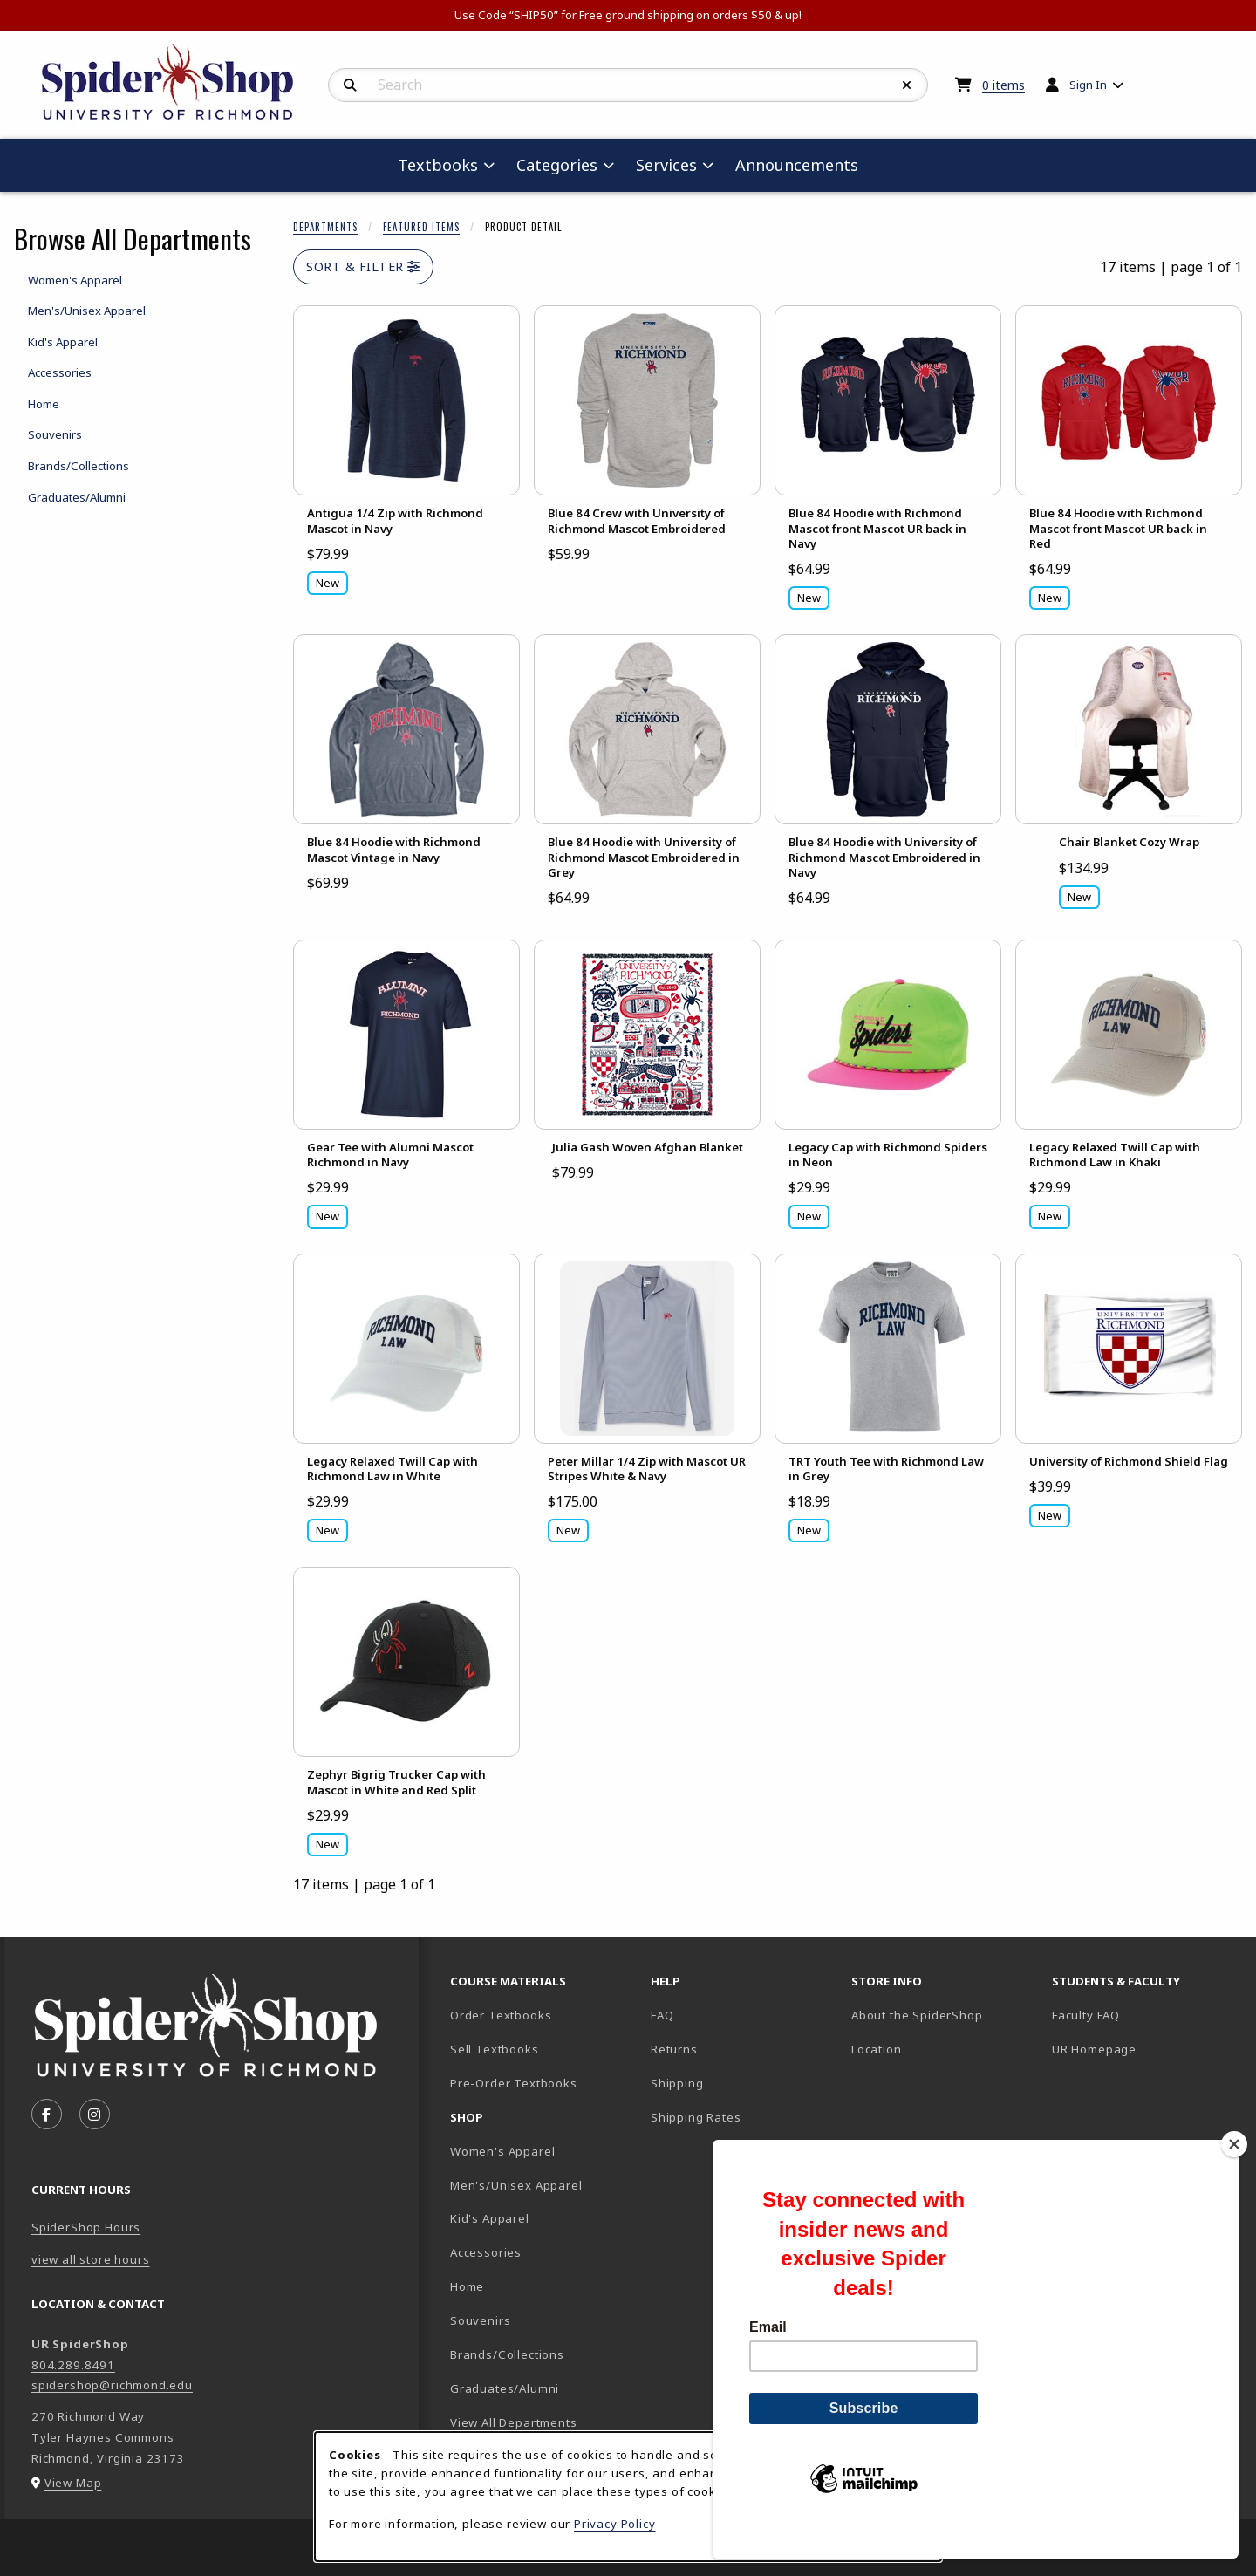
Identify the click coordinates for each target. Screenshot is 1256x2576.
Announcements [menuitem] (796, 164)
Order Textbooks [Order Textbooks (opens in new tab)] (500, 2015)
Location (876, 2049)
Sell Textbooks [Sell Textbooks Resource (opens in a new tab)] (494, 2049)
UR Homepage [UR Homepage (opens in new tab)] (1094, 2049)
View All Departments (513, 2422)
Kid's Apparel (489, 2218)
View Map (73, 2483)
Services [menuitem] (666, 164)
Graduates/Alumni (504, 2388)
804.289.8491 (73, 2365)
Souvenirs (480, 2320)
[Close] (1234, 2174)
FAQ (662, 2015)
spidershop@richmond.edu (112, 2385)
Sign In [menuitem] (1088, 84)
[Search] (350, 85)
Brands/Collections (507, 2354)
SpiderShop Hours (85, 2227)
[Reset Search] (907, 85)
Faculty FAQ (1086, 2015)
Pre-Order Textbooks (513, 2083)
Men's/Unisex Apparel (516, 2185)
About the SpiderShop (917, 2015)
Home (467, 2286)
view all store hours (90, 2259)
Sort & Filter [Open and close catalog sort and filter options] (363, 266)
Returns (674, 2049)
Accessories (486, 2252)
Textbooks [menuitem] (438, 164)
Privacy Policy (615, 2524)
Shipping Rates (696, 2117)
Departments (325, 227)
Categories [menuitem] (556, 164)
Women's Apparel (502, 2151)
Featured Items (421, 227)
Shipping (677, 2083)
